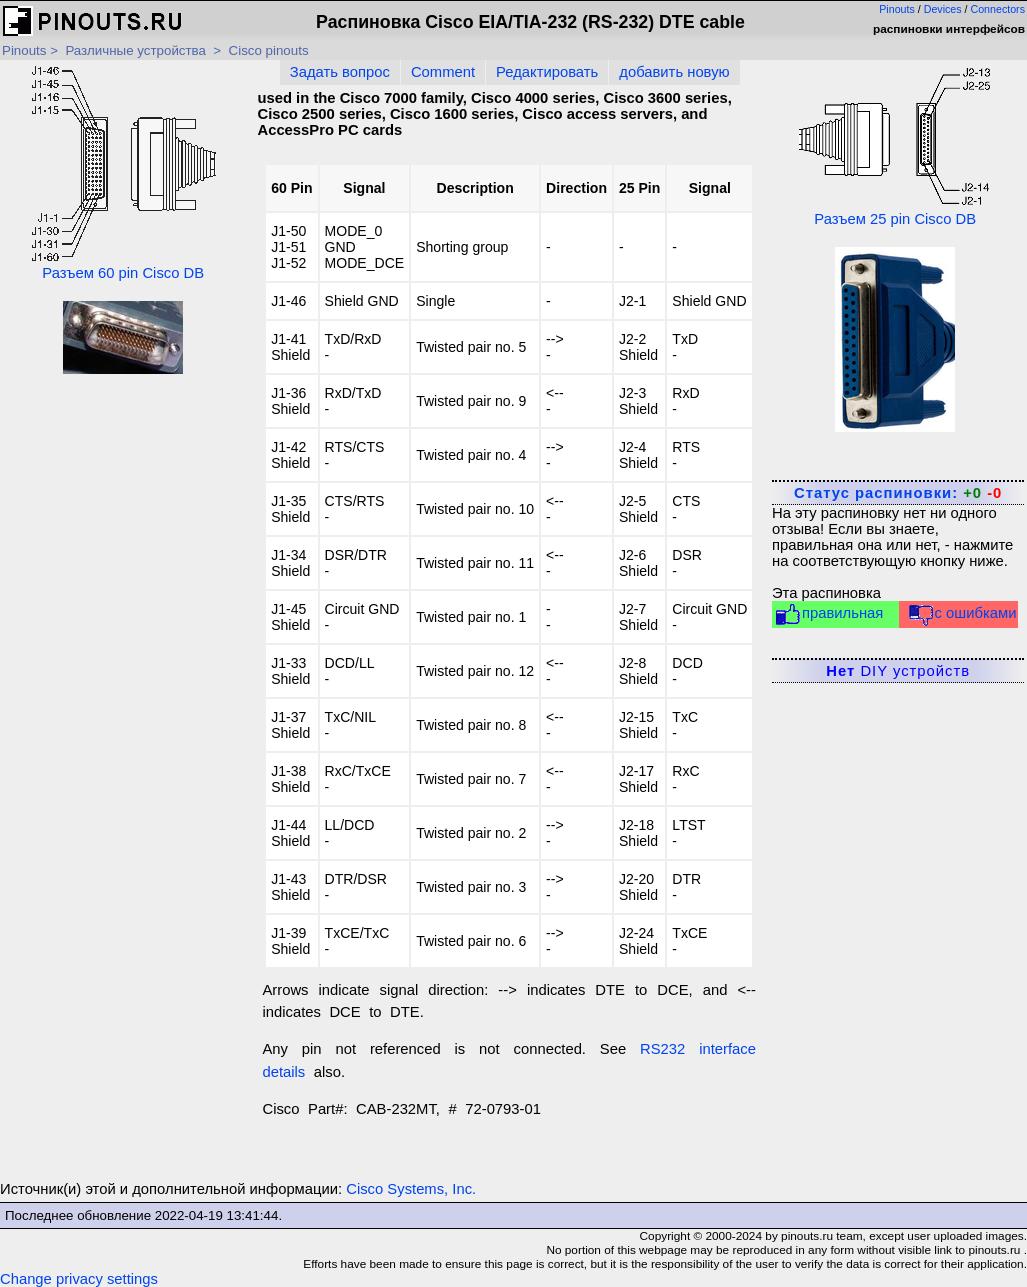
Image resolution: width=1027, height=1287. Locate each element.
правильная (828, 614)
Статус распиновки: (898, 493)
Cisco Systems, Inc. (411, 1189)
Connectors (998, 9)
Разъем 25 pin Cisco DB (895, 146)
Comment (443, 72)
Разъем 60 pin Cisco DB (123, 173)
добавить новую (674, 72)
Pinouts (897, 9)
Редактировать (547, 72)
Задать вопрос (340, 72)
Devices (943, 9)
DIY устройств (898, 671)
